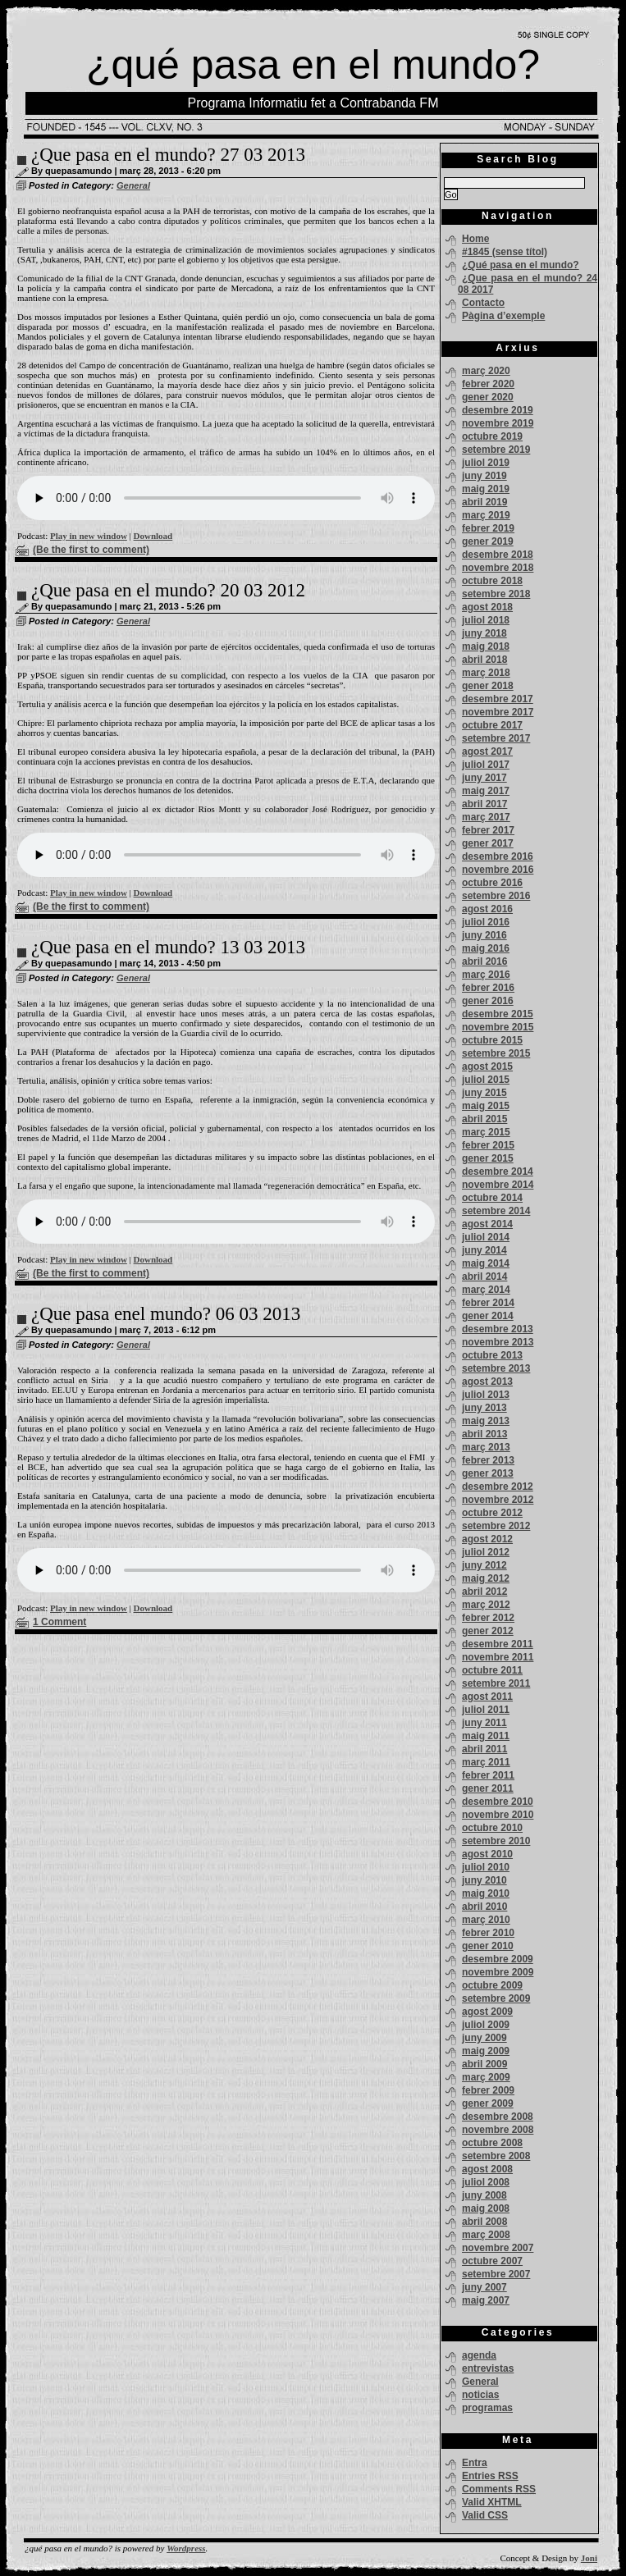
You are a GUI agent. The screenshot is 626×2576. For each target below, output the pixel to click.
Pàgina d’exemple (503, 316)
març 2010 (486, 1919)
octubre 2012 (492, 1513)
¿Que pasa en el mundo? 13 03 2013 (168, 947)
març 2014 (486, 1289)
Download (153, 536)
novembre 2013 (497, 1342)
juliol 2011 (485, 1709)
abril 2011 (484, 1749)
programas (487, 2408)
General (133, 185)
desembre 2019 (497, 410)
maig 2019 (485, 489)
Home (475, 238)
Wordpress (186, 2548)
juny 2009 (484, 2038)
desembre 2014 (497, 1171)
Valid (492, 2502)
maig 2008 (485, 2208)
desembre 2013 (497, 1329)
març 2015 (486, 1132)
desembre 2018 (497, 554)
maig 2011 (485, 1736)
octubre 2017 (492, 725)
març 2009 (486, 2077)
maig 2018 (485, 646)
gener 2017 (488, 843)
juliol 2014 (485, 1237)
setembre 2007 (496, 2274)
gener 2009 (488, 2103)
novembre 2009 (497, 1972)
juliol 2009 (485, 2024)
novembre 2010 (497, 1814)
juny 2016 (484, 935)
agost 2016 (487, 909)
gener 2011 (488, 1788)
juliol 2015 (485, 1079)
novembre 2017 (497, 712)
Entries (490, 2476)
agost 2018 (487, 607)
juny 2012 (484, 1565)
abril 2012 (484, 1591)
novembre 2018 (497, 567)
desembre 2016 (497, 856)
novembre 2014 (497, 1184)
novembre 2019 (497, 423)
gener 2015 (488, 1158)
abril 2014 (484, 1276)
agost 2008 (487, 2169)
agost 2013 (487, 1381)
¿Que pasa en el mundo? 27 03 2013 (168, 154)
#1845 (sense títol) (504, 252)
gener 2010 (488, 1946)
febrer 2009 (488, 2090)
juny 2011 (484, 1723)
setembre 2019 (496, 449)
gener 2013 (488, 1473)
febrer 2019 (488, 528)
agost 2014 (487, 1224)
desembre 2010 (497, 1801)
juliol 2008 (485, 2182)
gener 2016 (488, 1001)
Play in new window (88, 536)
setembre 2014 (496, 1211)
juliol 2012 (485, 1552)
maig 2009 (485, 2051)
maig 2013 (485, 1421)
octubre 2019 (492, 436)
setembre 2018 (496, 594)
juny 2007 (484, 2287)
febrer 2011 (488, 1775)
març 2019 (486, 515)
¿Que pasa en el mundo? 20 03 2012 (168, 590)
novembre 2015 (497, 1027)
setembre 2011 (496, 1683)
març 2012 (486, 1604)
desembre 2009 (497, 1959)
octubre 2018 (492, 581)
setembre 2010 (496, 1841)
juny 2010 (484, 1880)
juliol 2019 (485, 462)
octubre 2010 (492, 1828)
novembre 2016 (497, 869)
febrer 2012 (488, 1618)
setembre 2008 (496, 2156)
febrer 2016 (488, 987)
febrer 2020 (488, 384)
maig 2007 (485, 2300)
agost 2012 (487, 1539)
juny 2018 (484, 633)
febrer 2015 (488, 1145)
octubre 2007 (492, 2261)
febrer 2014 (488, 1303)
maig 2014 (485, 1263)
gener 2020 (488, 397)
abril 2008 (484, 2221)
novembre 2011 (497, 1657)
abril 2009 (484, 2064)
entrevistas (488, 2368)
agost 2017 (487, 751)
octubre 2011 (492, 1670)
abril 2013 (484, 1434)
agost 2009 (487, 2011)
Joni (589, 2558)
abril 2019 (484, 502)
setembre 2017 (496, 738)
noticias (480, 2394)
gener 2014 (488, 1316)
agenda (479, 2355)
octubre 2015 (492, 1040)
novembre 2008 (497, 2129)
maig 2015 (485, 1106)
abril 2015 (484, 1119)
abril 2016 (484, 961)
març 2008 (486, 2234)
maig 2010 (485, 1893)
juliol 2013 (485, 1394)
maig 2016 (485, 948)
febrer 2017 (488, 830)
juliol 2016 (485, 922)
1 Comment (59, 1622)
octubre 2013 (492, 1355)
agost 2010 (487, 1854)
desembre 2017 (497, 699)
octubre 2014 (492, 1198)
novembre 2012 (497, 1499)
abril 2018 (484, 659)
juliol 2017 (485, 764)
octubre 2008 (492, 2143)
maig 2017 (485, 791)
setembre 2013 (496, 1368)
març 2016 (486, 974)
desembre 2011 (497, 1644)
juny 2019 (484, 476)
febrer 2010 (488, 1933)
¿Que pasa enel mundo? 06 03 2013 (165, 1314)
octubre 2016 (492, 882)
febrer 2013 (488, 1460)
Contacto (483, 302)
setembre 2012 (496, 1526)
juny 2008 (484, 2195)
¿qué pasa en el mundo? (313, 65)
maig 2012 (485, 1578)
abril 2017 (484, 804)
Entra (474, 2463)
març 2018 (486, 672)
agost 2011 (487, 1696)
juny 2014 (484, 1250)
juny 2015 (484, 1092)
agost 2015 (487, 1066)
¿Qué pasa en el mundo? (520, 265)
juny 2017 (484, 777)
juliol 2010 (485, 1867)
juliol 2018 (485, 620)
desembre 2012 (497, 1486)
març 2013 (486, 1447)
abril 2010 (484, 1906)
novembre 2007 (497, 2248)
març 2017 (486, 817)
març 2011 (486, 1762)
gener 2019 (488, 541)
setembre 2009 (496, 1998)
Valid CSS (485, 2515)
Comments (499, 2489)
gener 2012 (488, 1631)
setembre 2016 (496, 896)
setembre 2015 (496, 1053)
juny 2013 (484, 1408)
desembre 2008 (497, 2116)
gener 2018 (488, 686)
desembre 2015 (497, 1014)
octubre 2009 (492, 1985)
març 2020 (486, 371)
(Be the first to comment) (91, 549)
